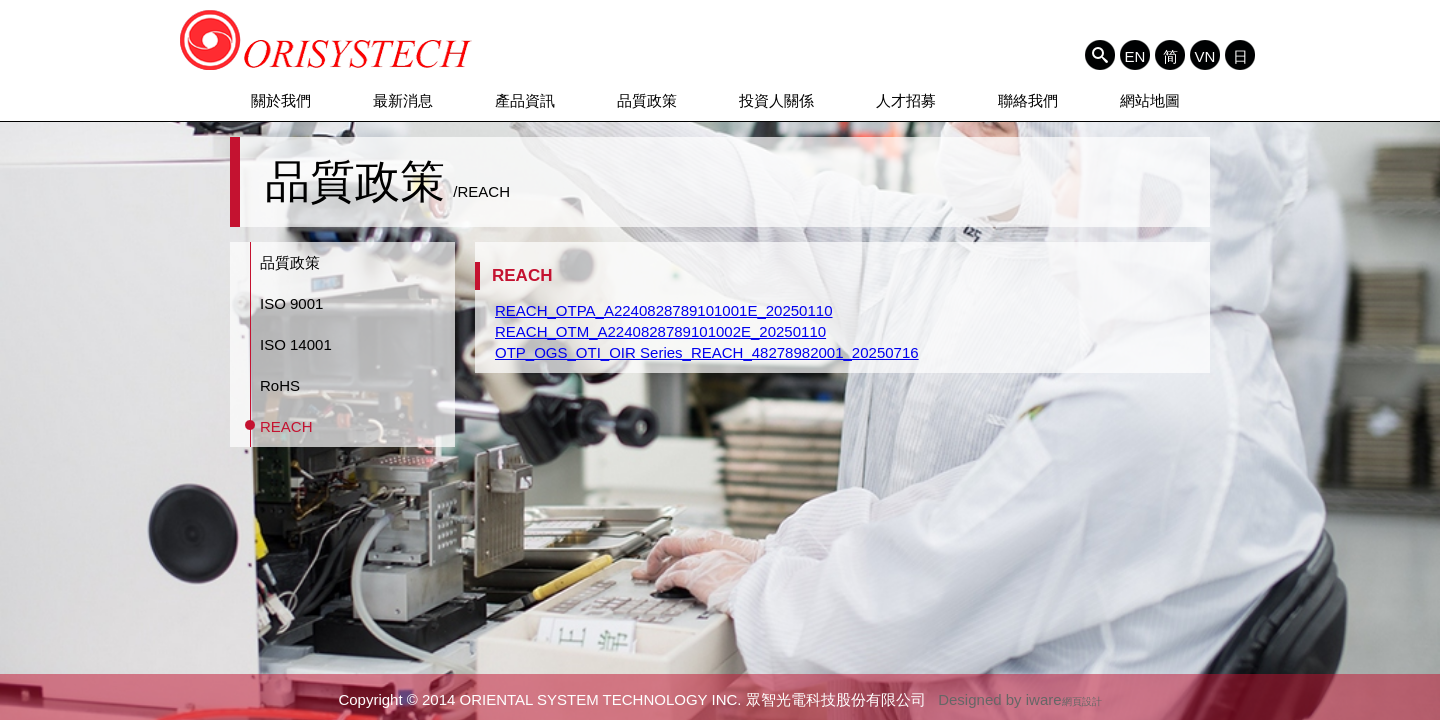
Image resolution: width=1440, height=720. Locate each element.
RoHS (280, 385)
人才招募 (906, 100)
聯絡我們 (1028, 100)
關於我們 (281, 100)
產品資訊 (525, 100)
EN (1135, 56)
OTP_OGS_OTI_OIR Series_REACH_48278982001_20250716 (707, 352)
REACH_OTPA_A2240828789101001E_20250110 (664, 310)
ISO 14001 (296, 344)
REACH (286, 426)
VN (1205, 56)
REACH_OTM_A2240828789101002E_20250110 (660, 331)
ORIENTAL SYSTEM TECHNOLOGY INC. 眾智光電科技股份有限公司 (326, 40)
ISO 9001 (291, 303)
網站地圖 (1150, 100)
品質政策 (647, 100)
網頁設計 (1082, 701)
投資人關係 (776, 100)
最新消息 (403, 100)
